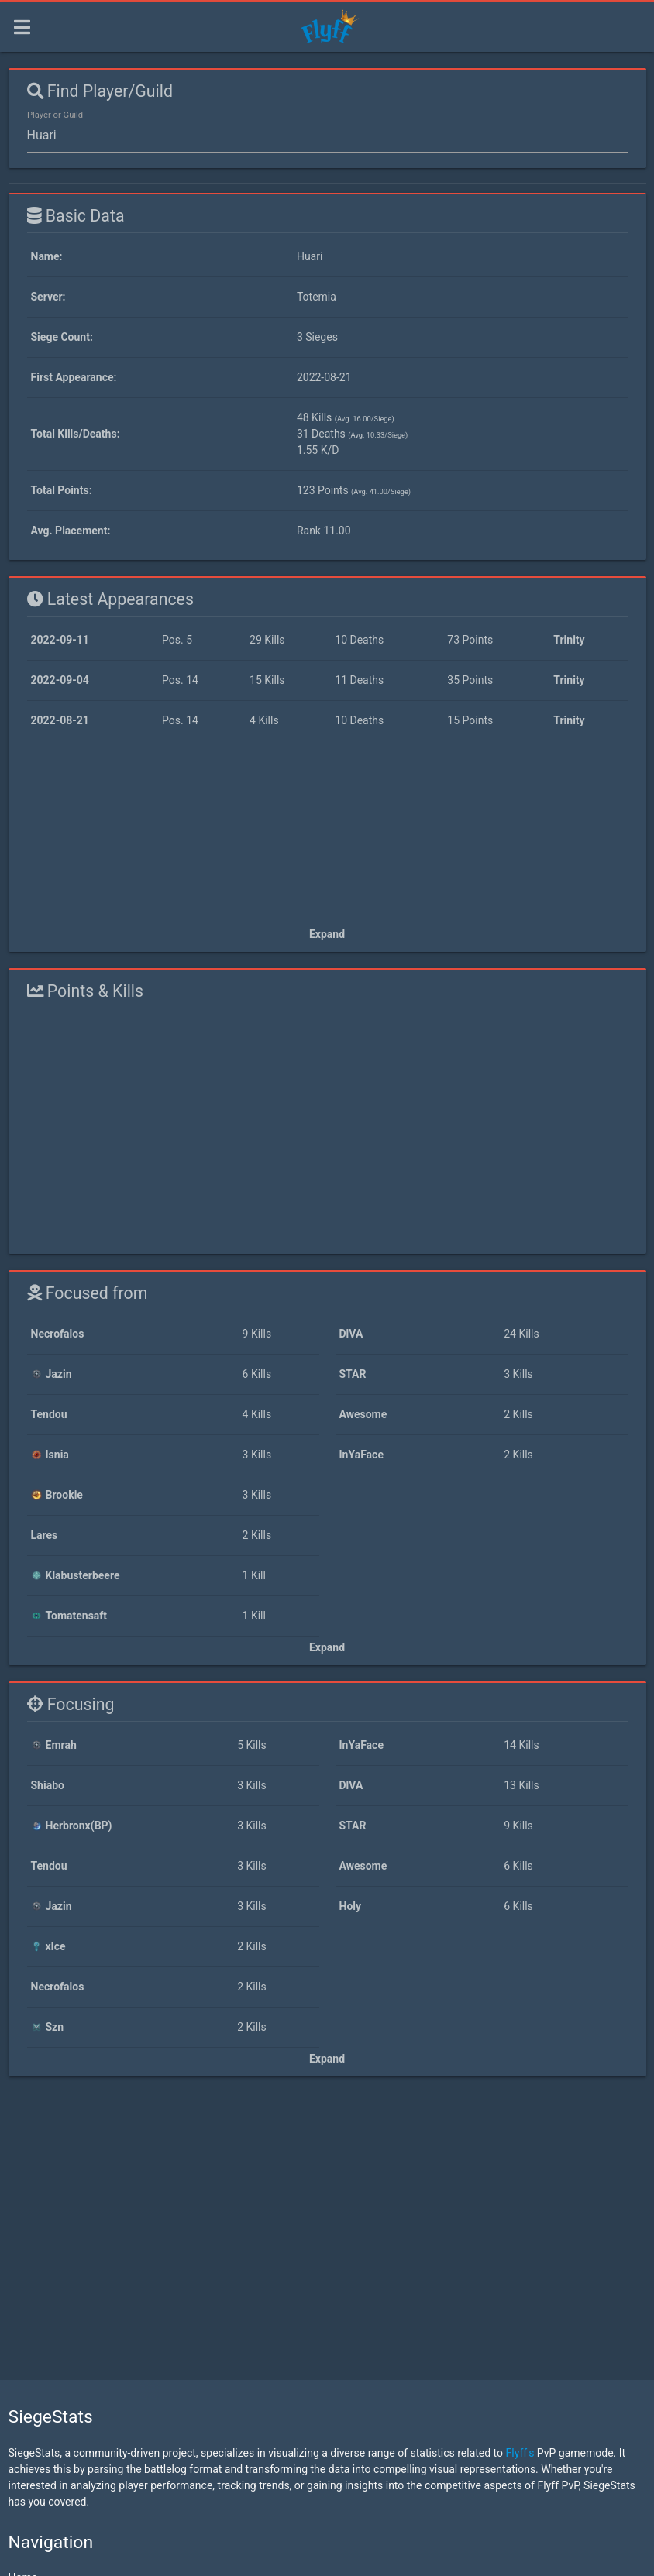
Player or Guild (55, 115)
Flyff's (520, 2453)
